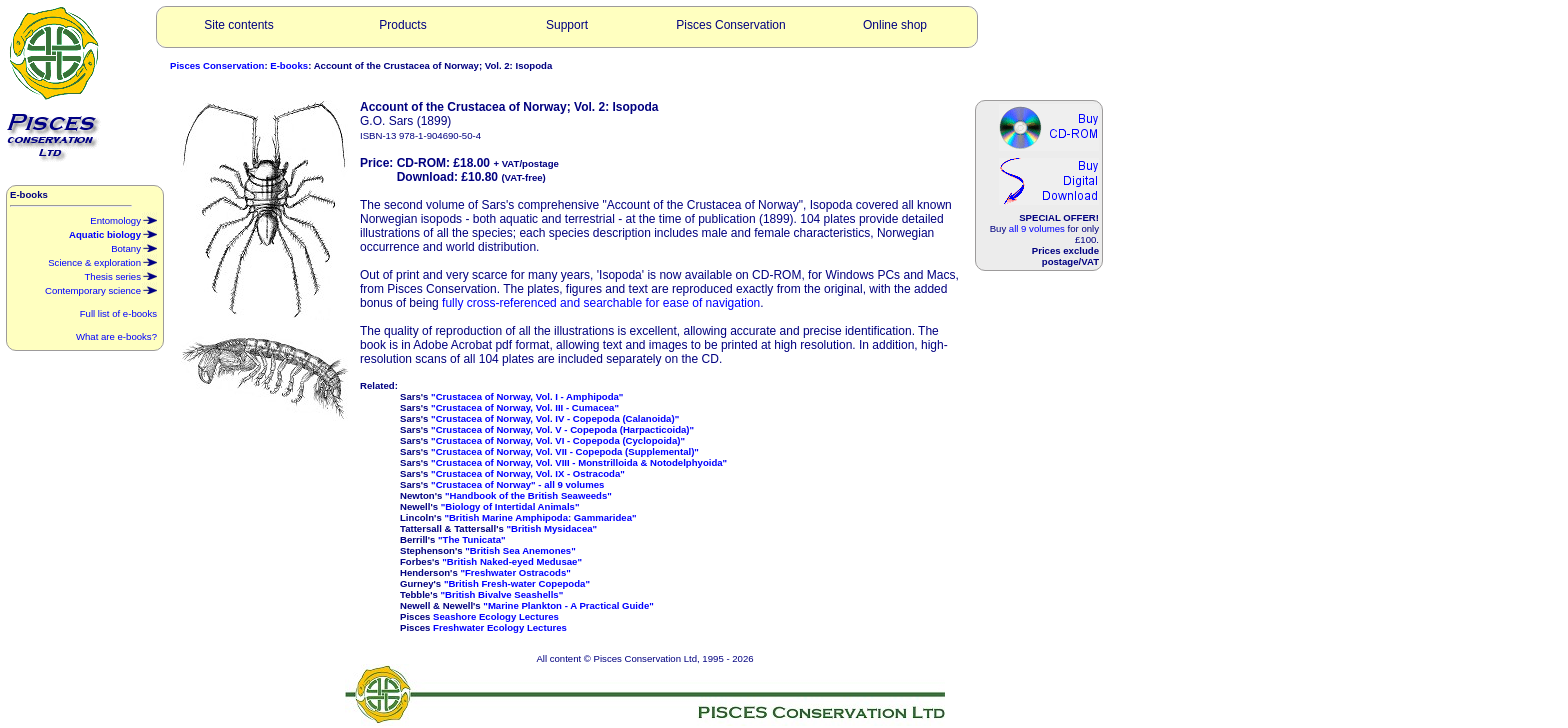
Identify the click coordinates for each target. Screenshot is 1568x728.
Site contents (238, 25)
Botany (134, 247)
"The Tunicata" (472, 539)
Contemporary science (101, 289)
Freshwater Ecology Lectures (500, 627)
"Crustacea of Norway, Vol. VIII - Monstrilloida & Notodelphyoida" (579, 462)
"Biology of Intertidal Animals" (510, 506)
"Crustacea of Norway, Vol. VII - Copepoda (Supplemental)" (565, 451)
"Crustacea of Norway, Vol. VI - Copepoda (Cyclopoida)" (558, 440)
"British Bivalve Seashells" (502, 594)
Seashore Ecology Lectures (496, 616)
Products (402, 25)
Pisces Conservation (730, 25)
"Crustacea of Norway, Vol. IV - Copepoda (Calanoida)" (555, 418)
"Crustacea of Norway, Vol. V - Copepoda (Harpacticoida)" (562, 429)
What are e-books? (116, 336)
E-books (289, 65)
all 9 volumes (1037, 228)
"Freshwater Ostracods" (515, 572)
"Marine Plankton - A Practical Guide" (568, 605)
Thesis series (120, 275)
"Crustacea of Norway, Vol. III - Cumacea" (525, 407)
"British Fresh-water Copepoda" (517, 583)
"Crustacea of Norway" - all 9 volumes (517, 484)
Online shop (895, 25)
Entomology (123, 219)
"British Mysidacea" (551, 528)
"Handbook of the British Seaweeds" (528, 495)
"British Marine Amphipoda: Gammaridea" (540, 517)
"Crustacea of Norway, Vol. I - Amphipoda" (527, 396)
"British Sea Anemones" (520, 550)
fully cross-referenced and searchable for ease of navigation (601, 303)
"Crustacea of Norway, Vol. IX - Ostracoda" (528, 473)
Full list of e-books (118, 313)
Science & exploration (102, 261)
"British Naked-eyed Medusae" (512, 561)
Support (567, 25)
